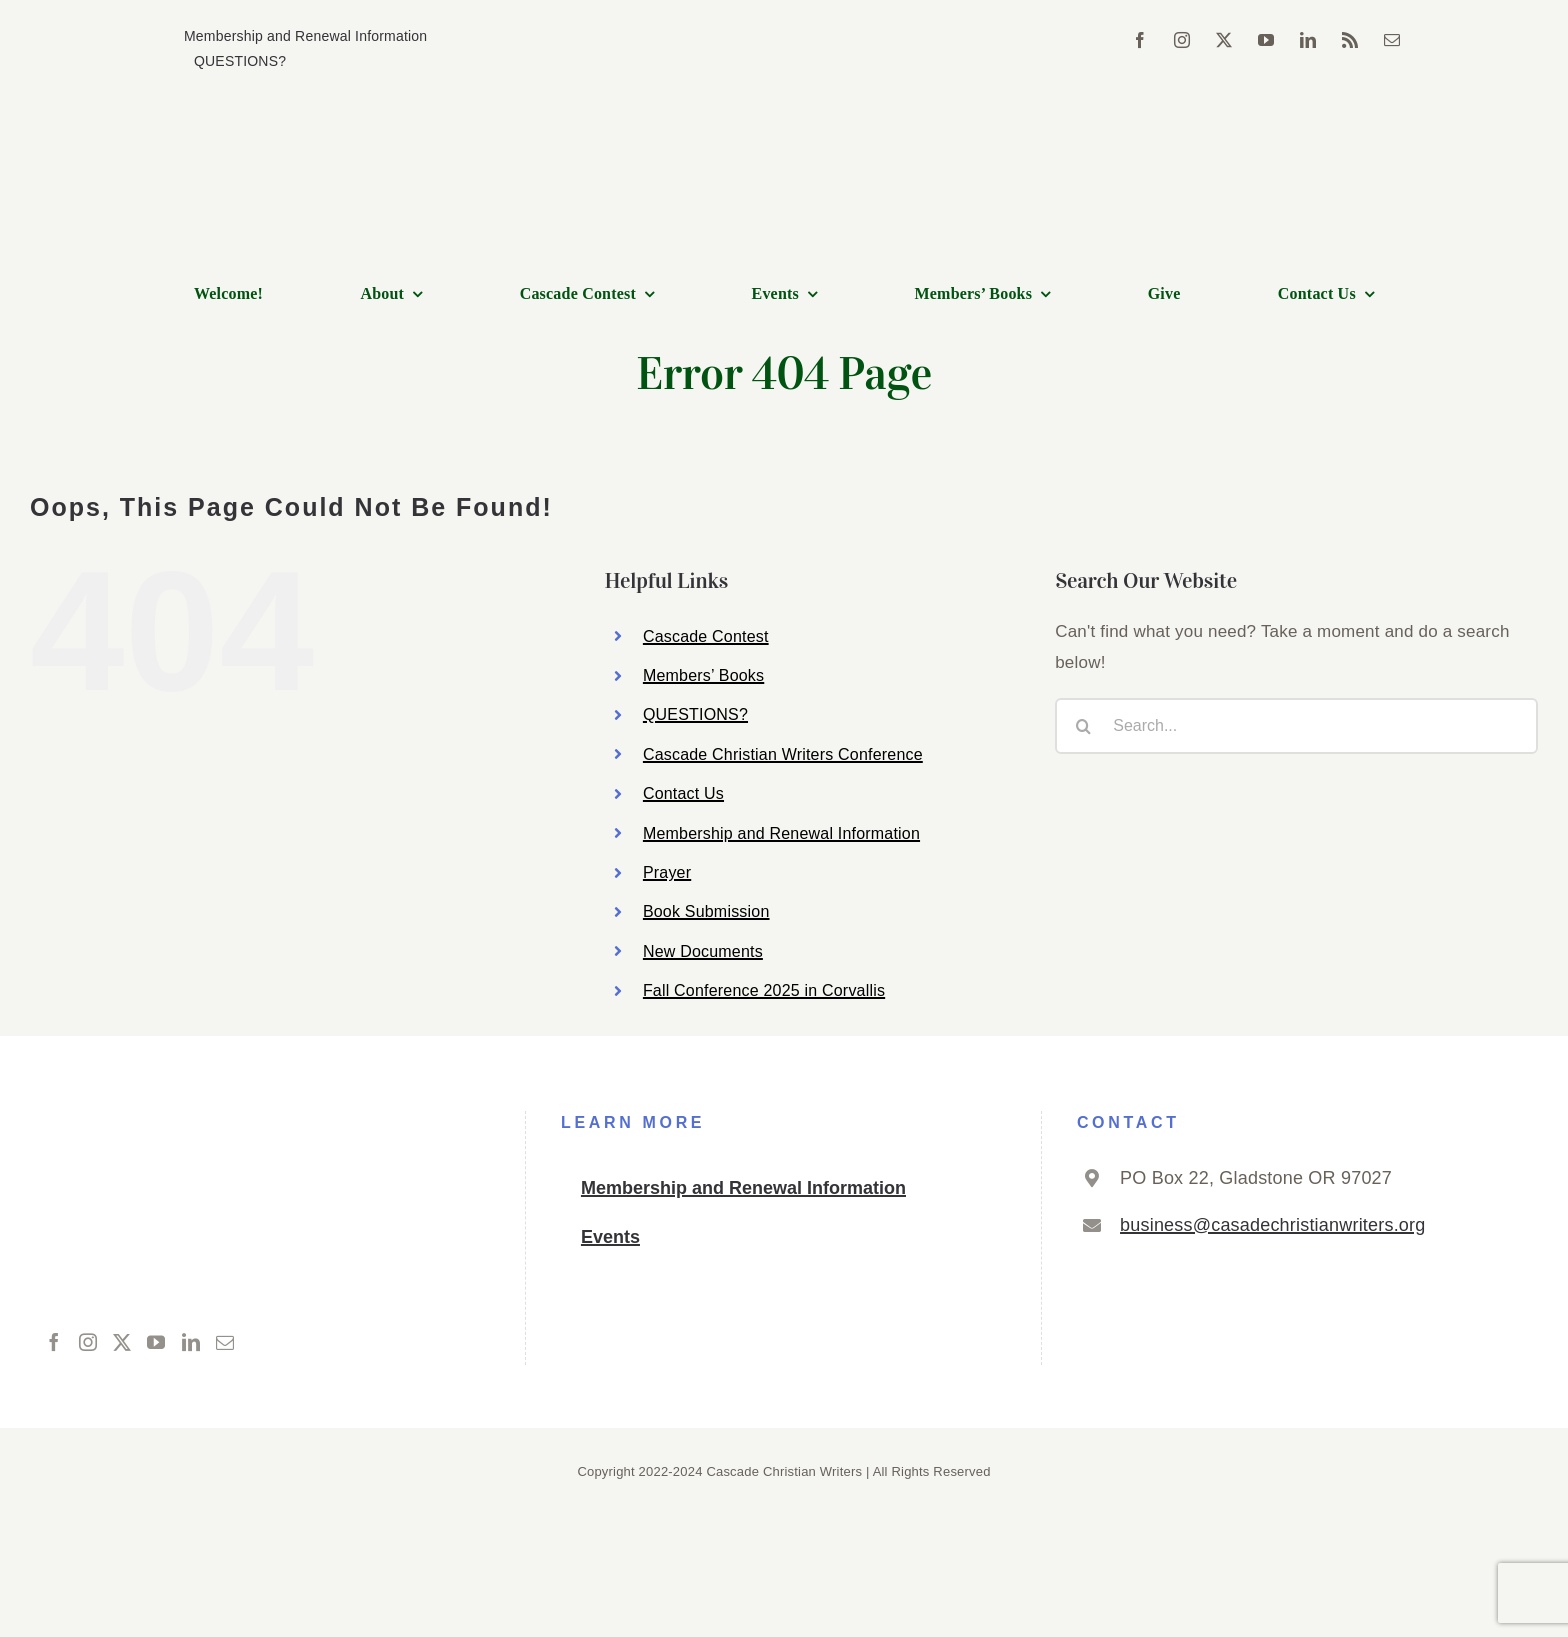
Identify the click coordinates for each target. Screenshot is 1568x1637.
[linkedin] (1308, 40)
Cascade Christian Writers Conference (783, 754)
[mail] (1392, 40)
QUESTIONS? (695, 714)
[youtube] (1266, 40)
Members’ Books (703, 675)
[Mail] (225, 1342)
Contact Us (683, 793)
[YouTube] (156, 1342)
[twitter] (1224, 40)
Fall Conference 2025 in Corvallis (764, 990)
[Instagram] (88, 1342)
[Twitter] (122, 1342)
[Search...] (1296, 726)
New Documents (703, 951)
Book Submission (706, 911)
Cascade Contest (706, 636)
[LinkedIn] (191, 1342)
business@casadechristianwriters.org (1272, 1225)
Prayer (667, 872)
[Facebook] (54, 1342)
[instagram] (1182, 40)
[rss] (1350, 40)
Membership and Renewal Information (781, 833)
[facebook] (1140, 40)
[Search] (1083, 726)
